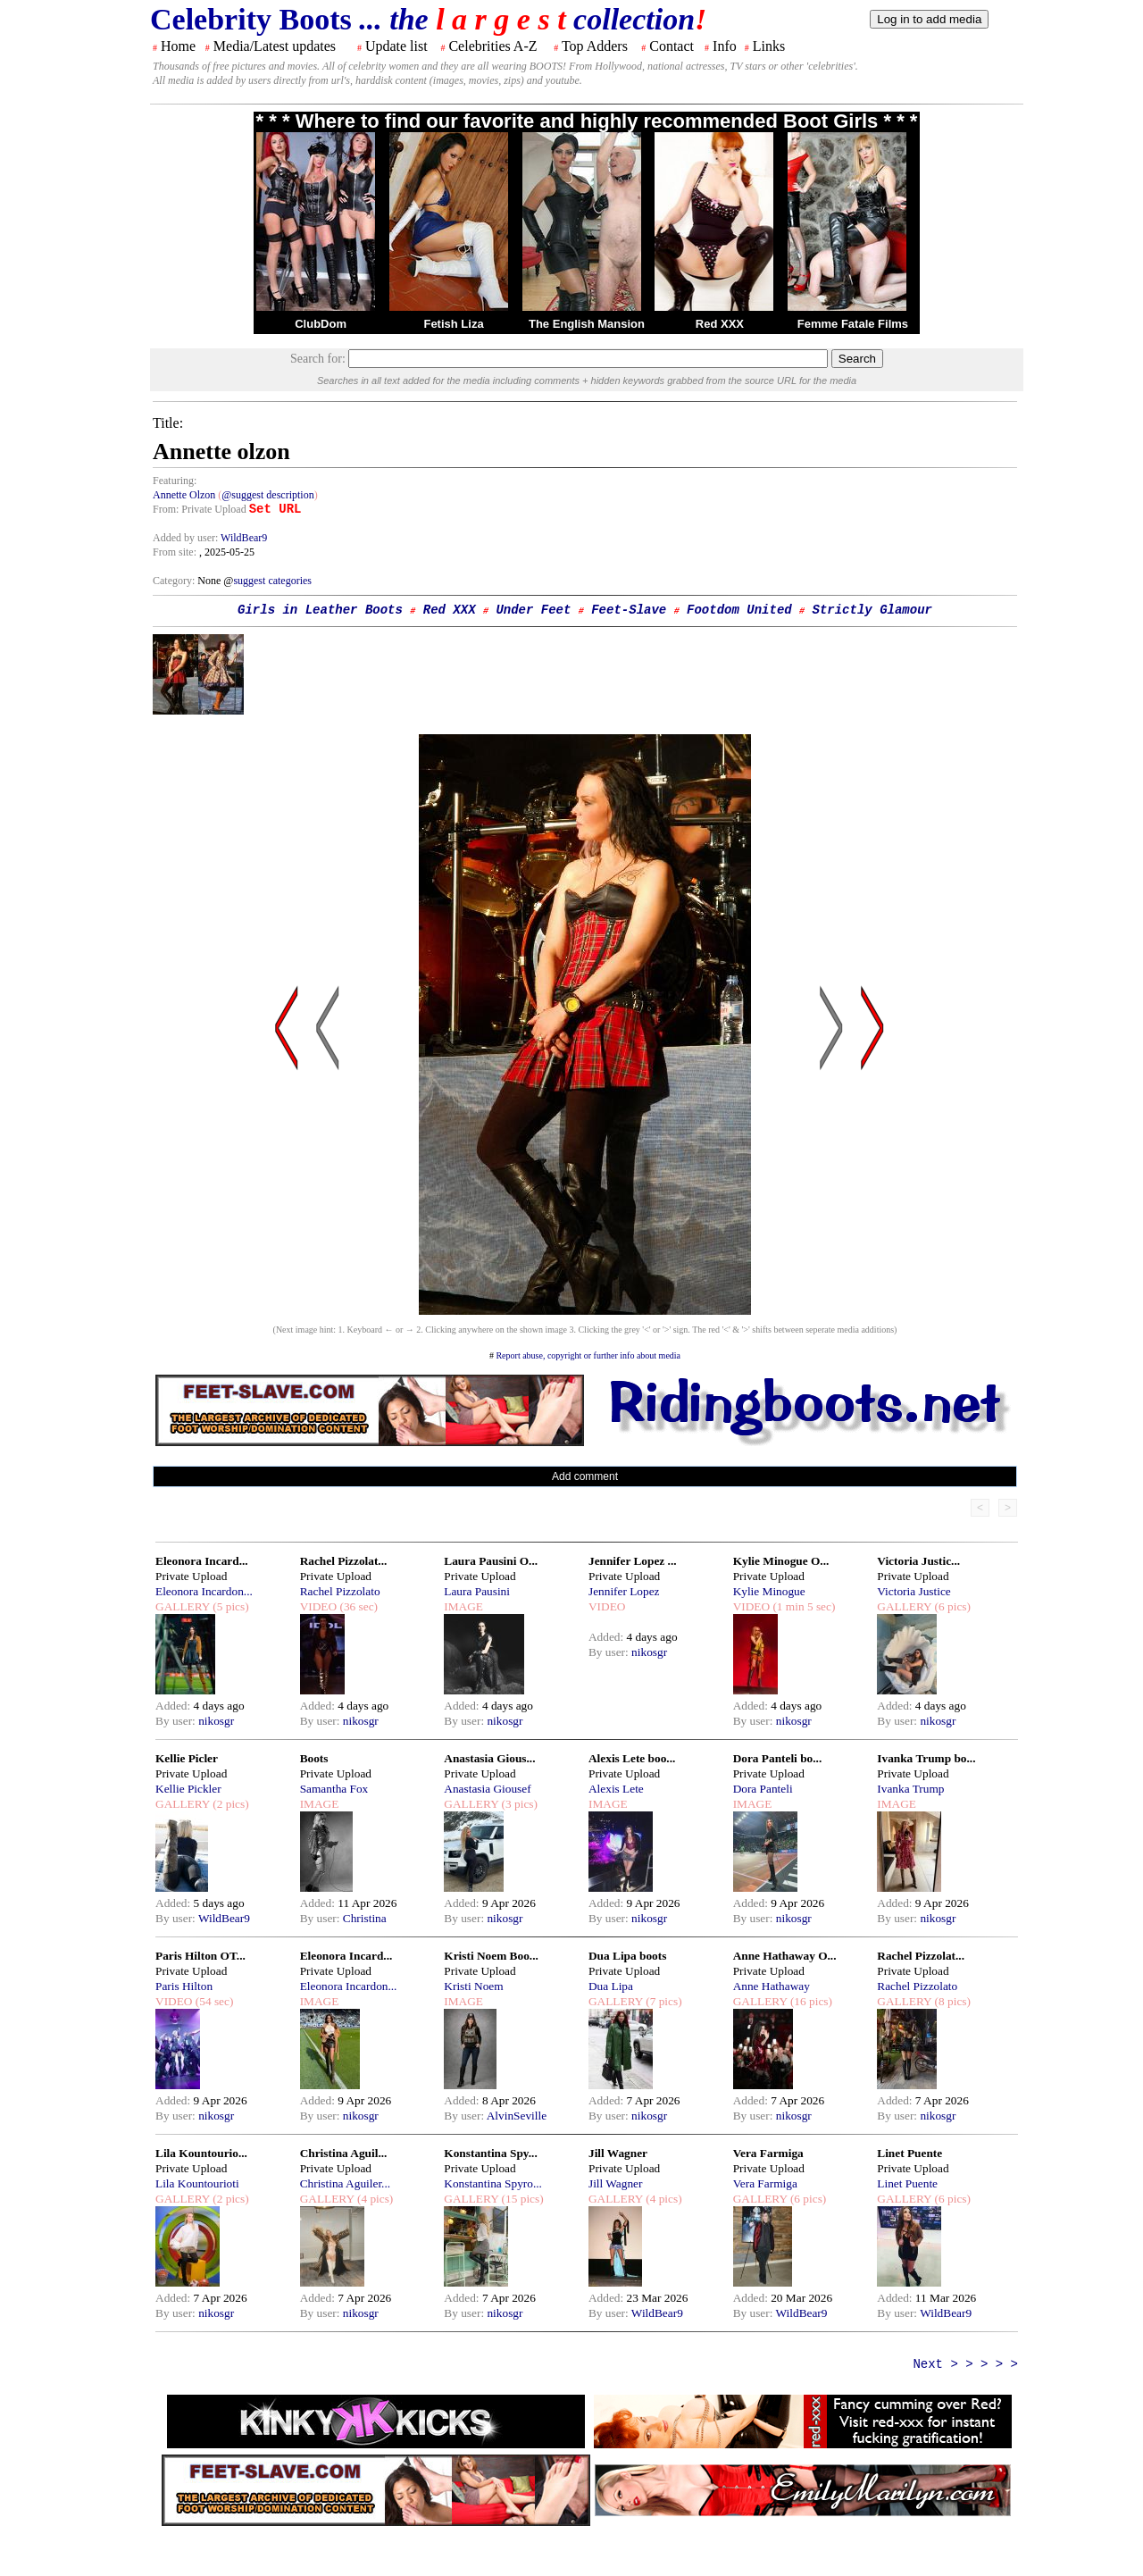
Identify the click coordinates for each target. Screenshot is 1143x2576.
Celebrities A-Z (492, 46)
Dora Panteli (763, 1788)
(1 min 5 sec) (802, 1606)
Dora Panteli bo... (777, 1758)
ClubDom (320, 323)
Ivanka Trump (910, 1788)
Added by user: (187, 537)
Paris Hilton (184, 1986)
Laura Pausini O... (491, 1561)
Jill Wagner (617, 2153)
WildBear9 (244, 537)
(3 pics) (518, 1804)
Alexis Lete (616, 1788)
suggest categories (272, 580)
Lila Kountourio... (201, 2153)
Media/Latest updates (274, 46)
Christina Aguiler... (345, 2183)
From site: (174, 552)
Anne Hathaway (771, 1986)
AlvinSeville (516, 2115)
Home (178, 46)
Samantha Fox (334, 1788)
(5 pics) (229, 1606)
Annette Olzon (184, 495)
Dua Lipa (610, 1986)
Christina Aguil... (344, 2153)
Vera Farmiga (768, 2153)
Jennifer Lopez (624, 1591)
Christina (365, 1918)
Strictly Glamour (872, 610)
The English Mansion (587, 323)
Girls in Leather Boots (320, 610)
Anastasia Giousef (487, 1788)
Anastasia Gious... (489, 1758)
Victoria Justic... (918, 1561)
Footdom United (739, 610)
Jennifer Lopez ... (632, 1561)
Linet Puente (909, 2153)
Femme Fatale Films (852, 323)
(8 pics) (951, 2001)
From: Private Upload (199, 509)
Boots (314, 1758)
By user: (176, 1720)
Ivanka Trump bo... (926, 1758)
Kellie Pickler (188, 1788)
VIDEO (318, 1606)
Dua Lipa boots (627, 1955)
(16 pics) (810, 2001)
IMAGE (463, 1606)
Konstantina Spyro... (493, 2183)
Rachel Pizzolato (340, 1591)
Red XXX (720, 323)
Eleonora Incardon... (204, 1591)
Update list (396, 46)
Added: (174, 1705)
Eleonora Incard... (201, 1561)
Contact (671, 46)
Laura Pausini (477, 1591)
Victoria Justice (913, 1591)
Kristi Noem (473, 1986)
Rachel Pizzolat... (344, 1561)
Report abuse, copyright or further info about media (588, 1355)
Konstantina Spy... (490, 2153)
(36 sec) (357, 1606)
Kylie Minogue (769, 1591)
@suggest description (267, 495)
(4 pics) (374, 2198)
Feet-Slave (628, 610)
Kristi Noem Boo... (491, 1955)
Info (725, 46)
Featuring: (174, 480)
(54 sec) (212, 2001)
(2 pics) (229, 1804)
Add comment (585, 1476)
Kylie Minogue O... (781, 1561)
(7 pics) (662, 2001)
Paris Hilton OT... (200, 1955)
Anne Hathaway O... (785, 1955)
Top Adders (595, 46)
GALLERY (182, 1606)
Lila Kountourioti (197, 2183)
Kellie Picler (186, 1758)
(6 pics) (951, 1606)
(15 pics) (520, 2198)
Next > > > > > (965, 2364)
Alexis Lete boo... (631, 1758)
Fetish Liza (453, 323)
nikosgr (216, 1720)
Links (769, 46)
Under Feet (533, 610)
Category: (175, 580)
